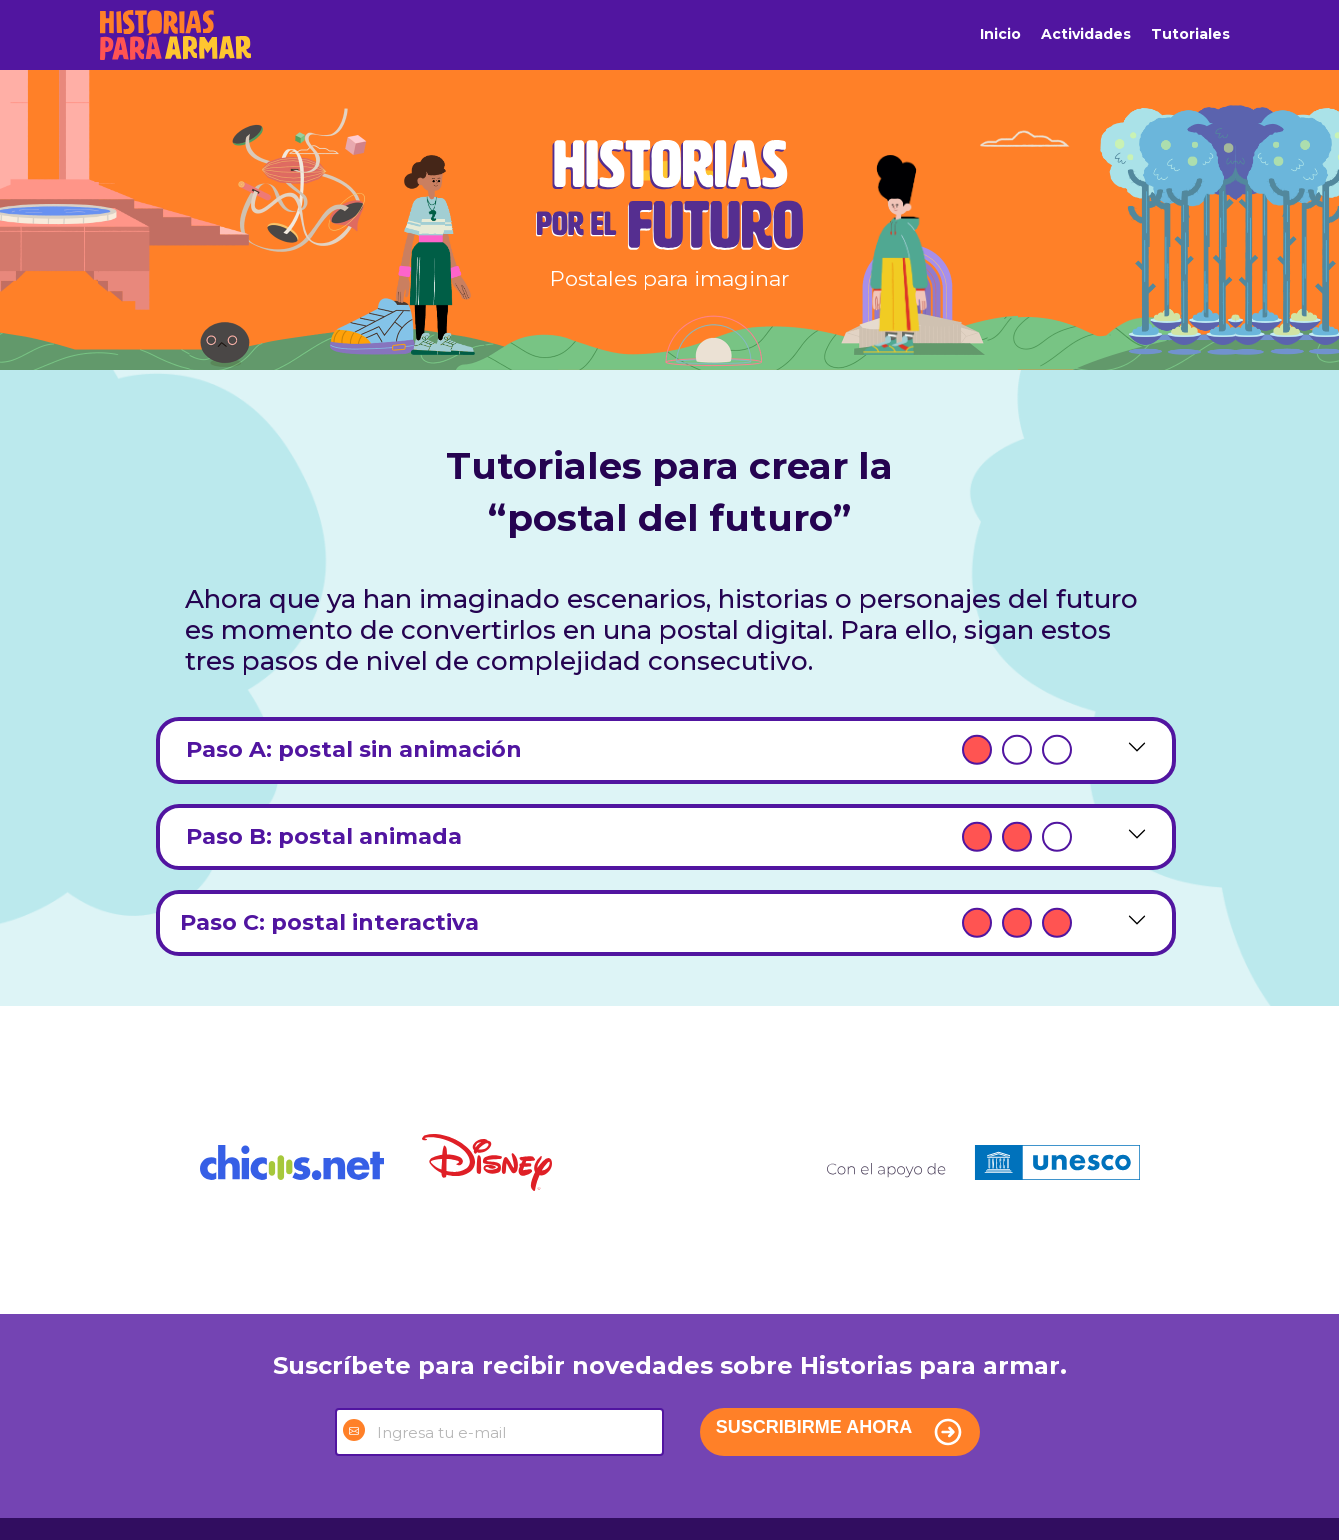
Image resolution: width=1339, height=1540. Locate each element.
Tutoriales (1190, 34)
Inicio (1000, 34)
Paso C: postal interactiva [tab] (626, 923)
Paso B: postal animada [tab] (626, 837)
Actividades (1086, 34)
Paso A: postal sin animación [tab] (626, 750)
